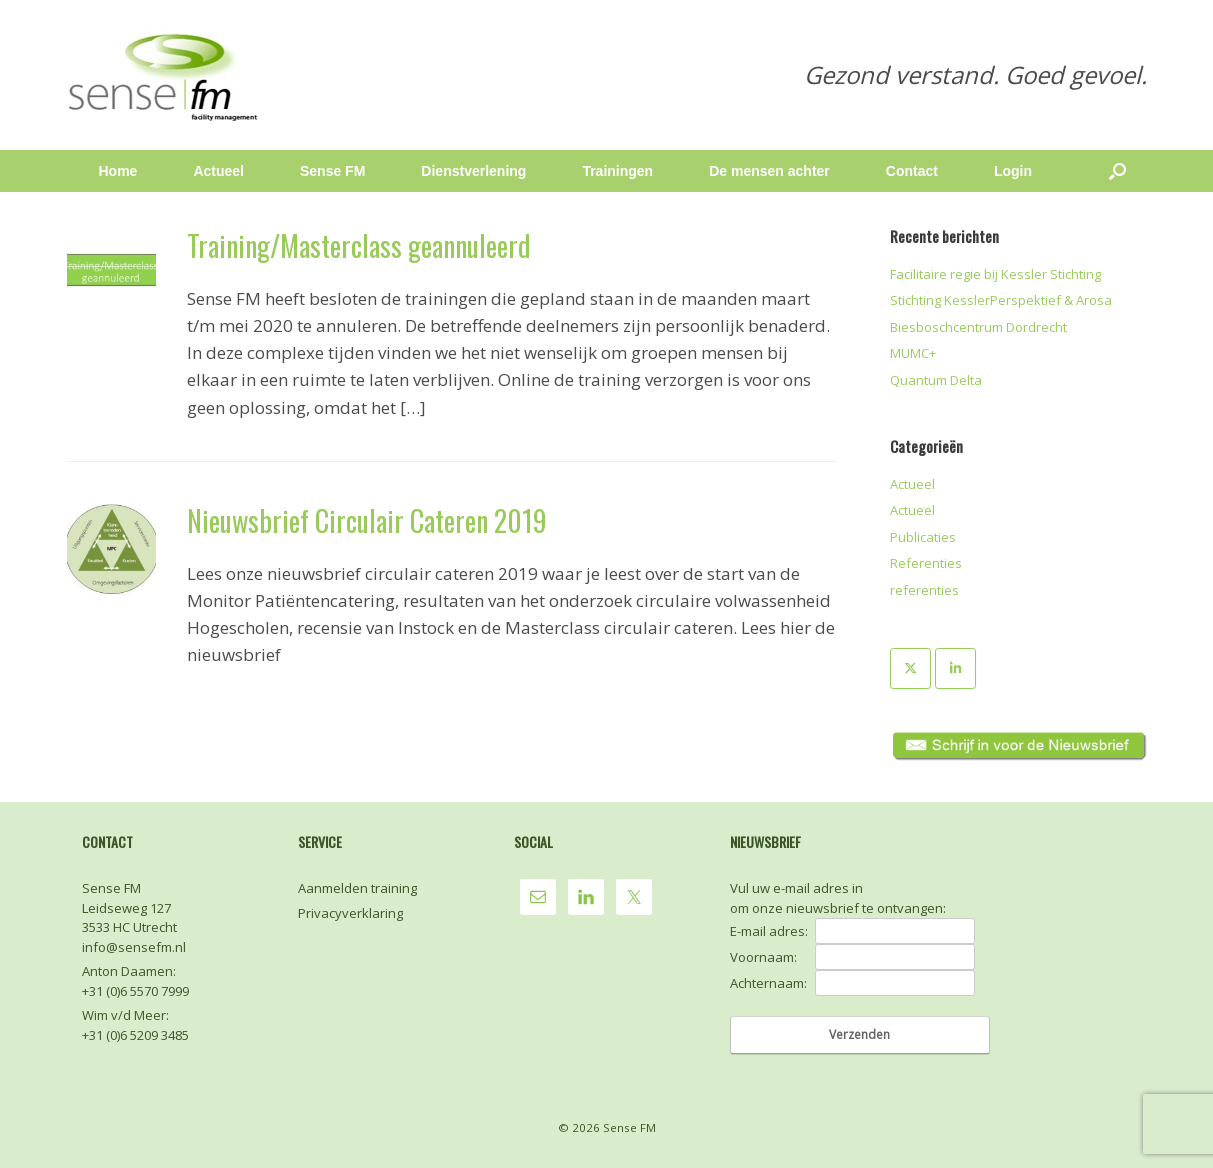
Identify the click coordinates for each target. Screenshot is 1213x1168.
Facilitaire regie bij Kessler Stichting (995, 274)
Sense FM (332, 171)
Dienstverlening (473, 171)
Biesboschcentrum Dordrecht (978, 327)
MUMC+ (913, 353)
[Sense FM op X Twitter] (910, 668)
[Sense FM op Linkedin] (955, 668)
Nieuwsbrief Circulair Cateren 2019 (367, 520)
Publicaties (923, 537)
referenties (924, 590)
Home (118, 171)
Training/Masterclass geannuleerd (359, 245)
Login (1013, 171)
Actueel (218, 171)
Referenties (926, 563)
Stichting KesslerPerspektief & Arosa (1001, 300)
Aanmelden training (357, 888)
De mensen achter (769, 171)
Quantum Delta (936, 380)
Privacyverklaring (350, 913)
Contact (912, 171)
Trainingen (617, 171)
